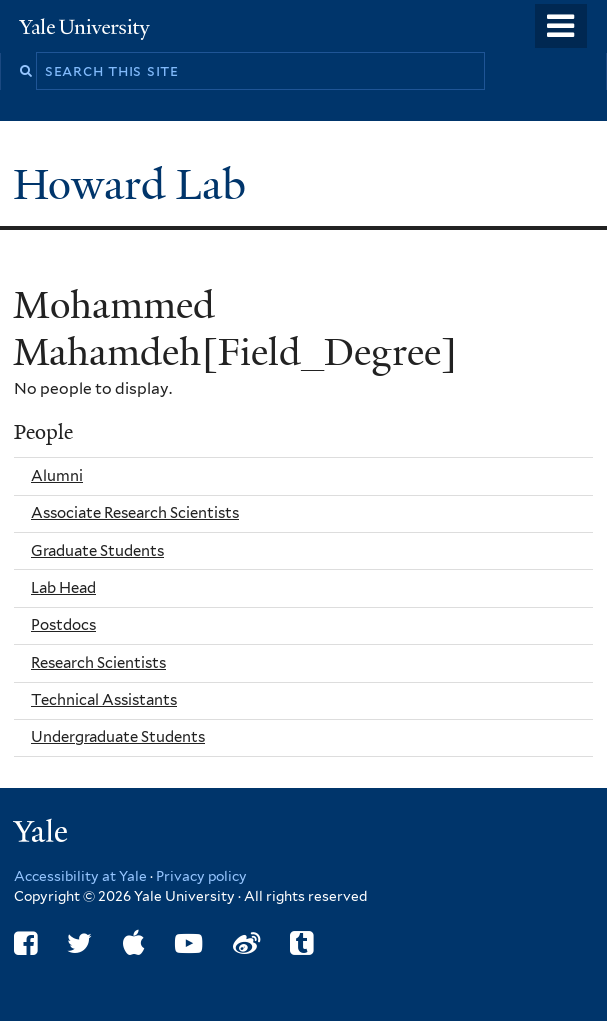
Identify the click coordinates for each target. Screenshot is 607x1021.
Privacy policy (201, 876)
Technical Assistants (104, 700)
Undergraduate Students (118, 737)
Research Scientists (98, 663)
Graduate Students (97, 551)
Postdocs (63, 625)
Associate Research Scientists (135, 513)
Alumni (57, 476)
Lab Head (63, 588)
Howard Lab (135, 184)
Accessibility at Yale (80, 876)
